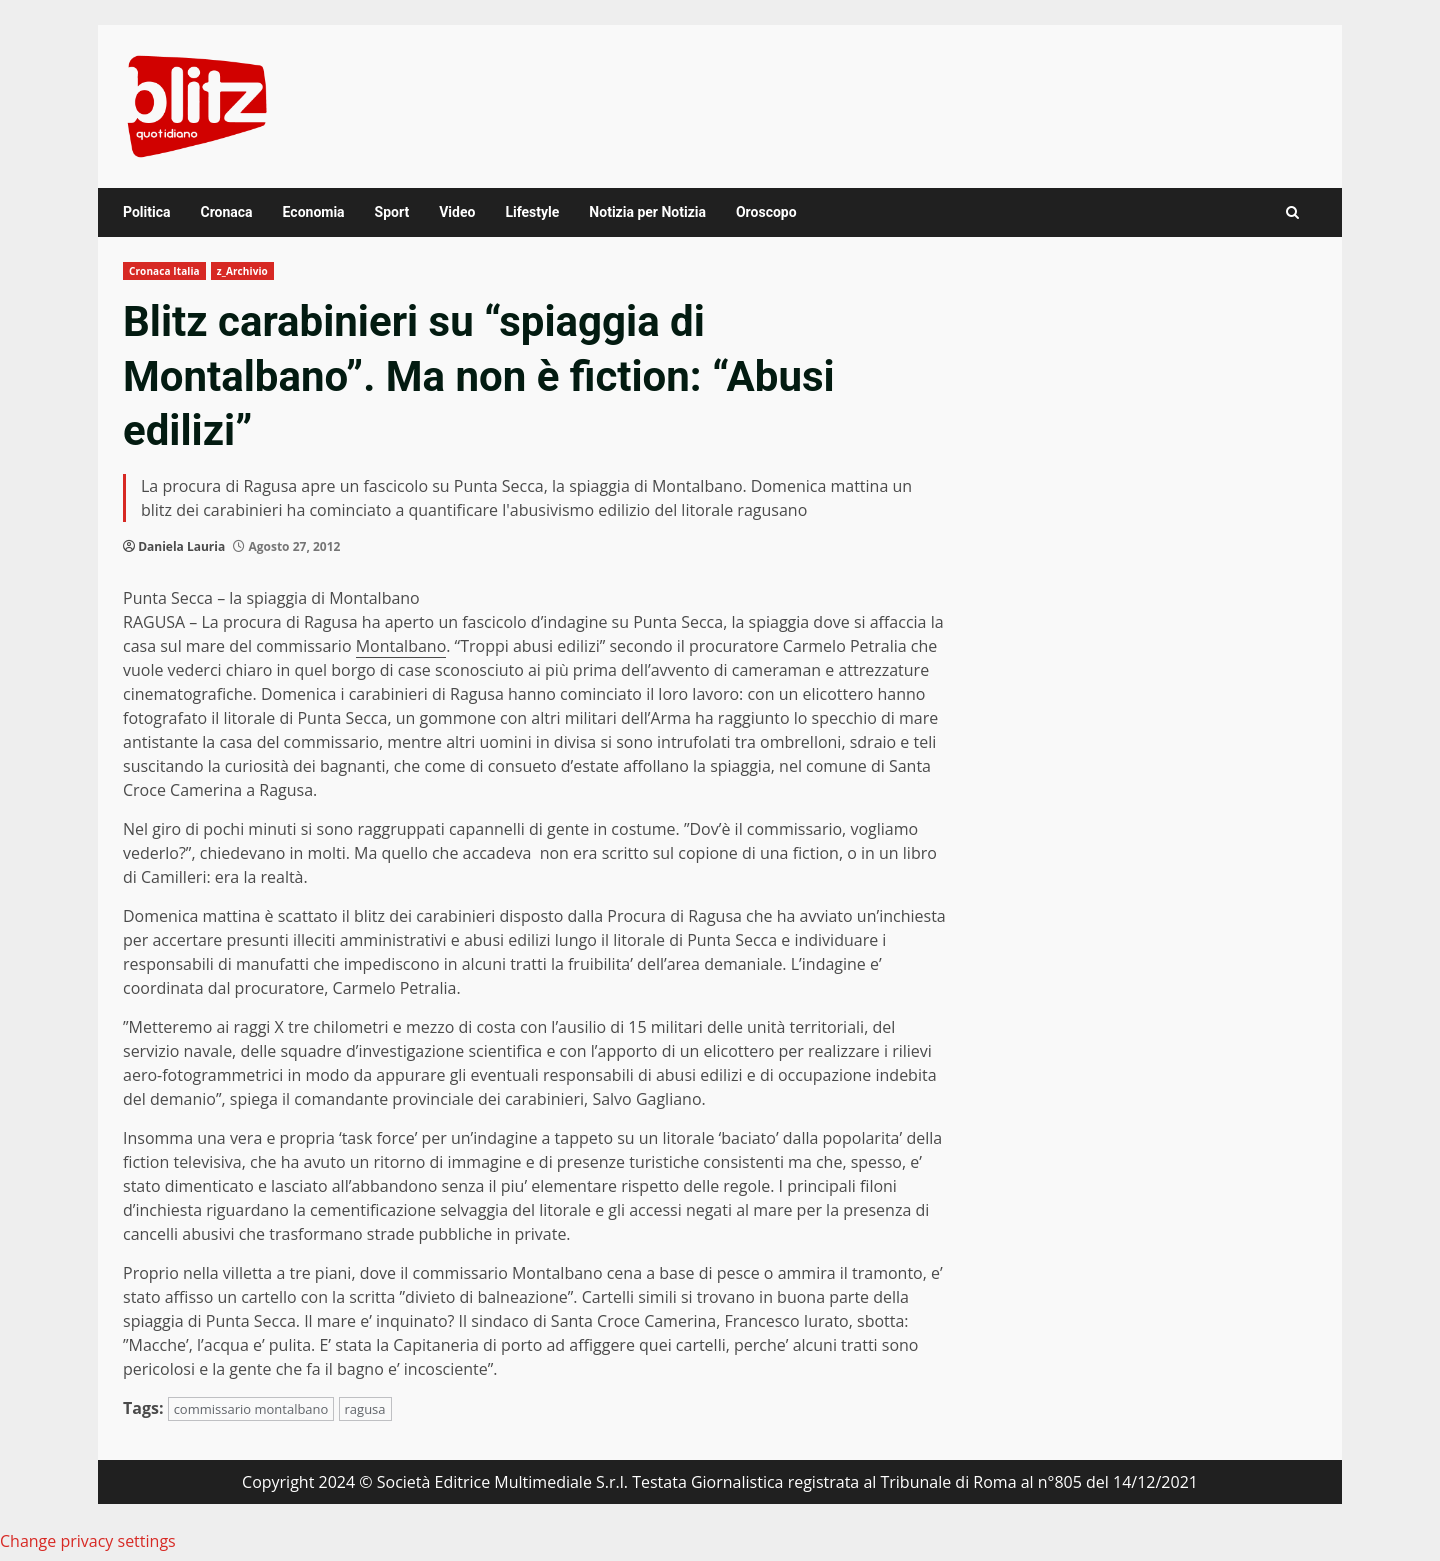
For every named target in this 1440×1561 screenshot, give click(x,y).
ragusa (365, 1409)
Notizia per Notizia (647, 212)
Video (457, 212)
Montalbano (401, 646)
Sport (392, 212)
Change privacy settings (88, 1541)
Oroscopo (766, 212)
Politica (146, 212)
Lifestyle (532, 212)
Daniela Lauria (181, 546)
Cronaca (226, 212)
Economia (314, 212)
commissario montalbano (251, 1409)
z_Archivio (242, 271)
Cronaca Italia (164, 271)
